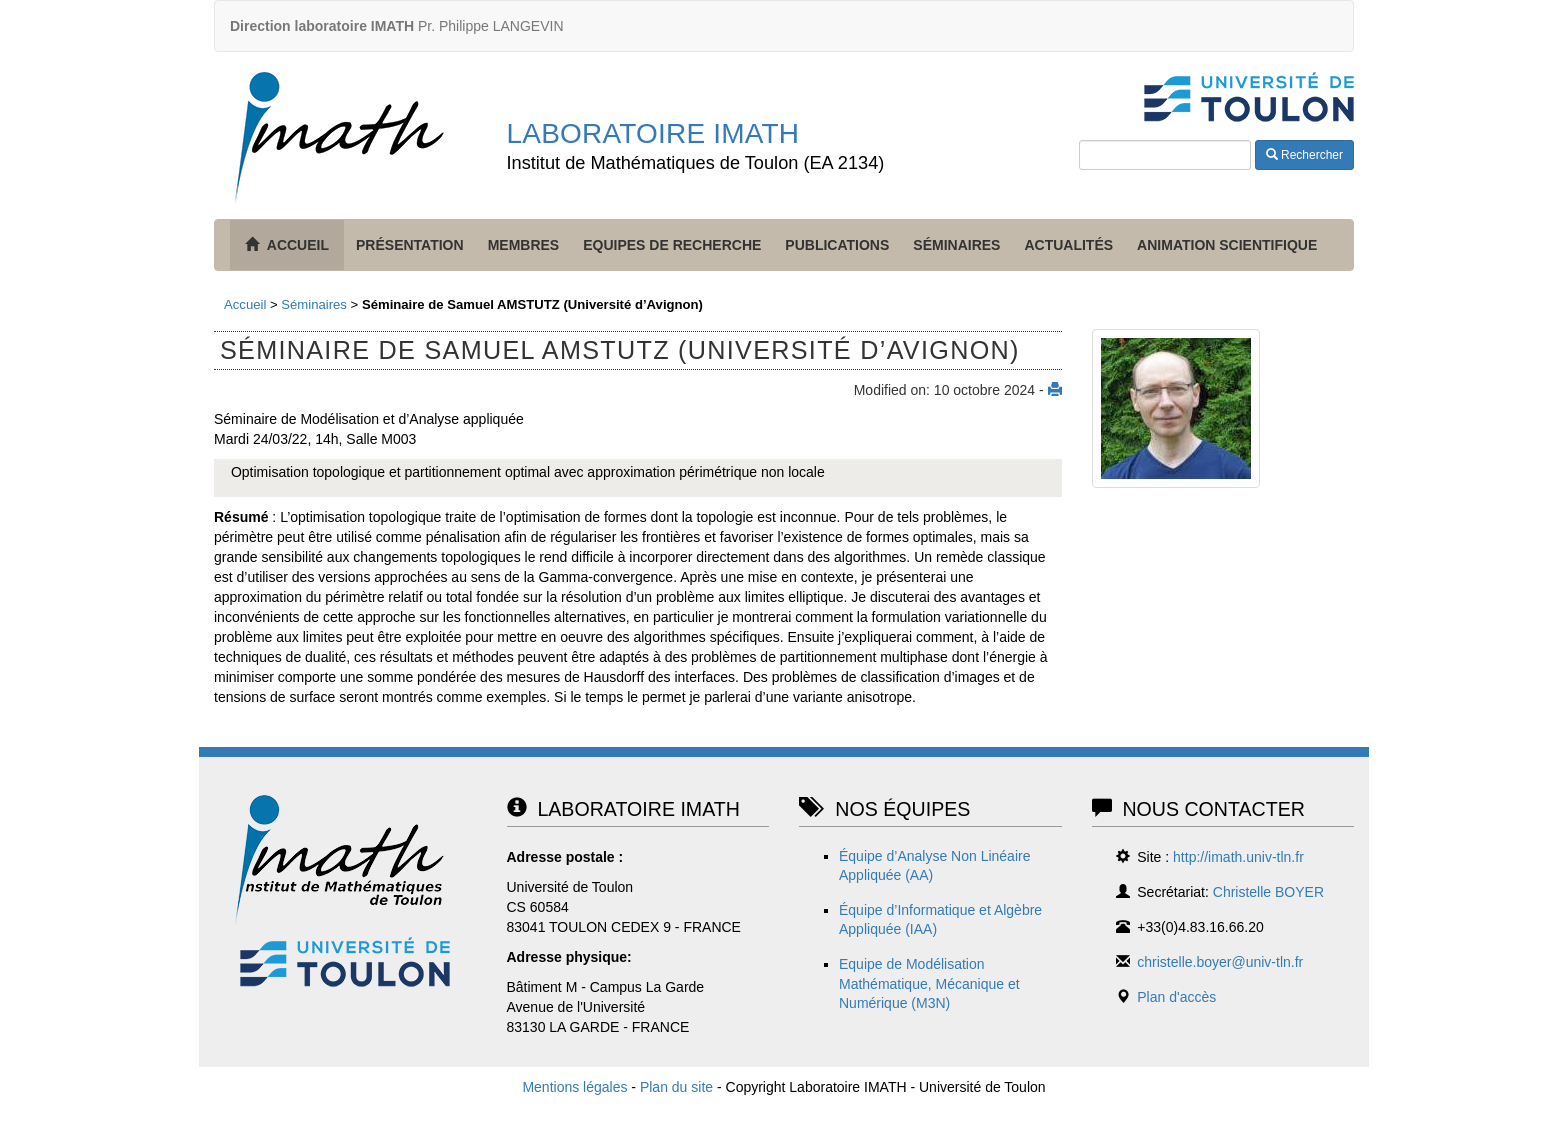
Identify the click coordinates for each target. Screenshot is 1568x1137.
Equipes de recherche (672, 245)
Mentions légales (574, 1087)
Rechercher (1304, 155)
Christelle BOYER (1268, 892)
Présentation (410, 245)
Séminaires (956, 245)
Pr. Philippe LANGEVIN (397, 26)
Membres (524, 245)
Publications (837, 245)
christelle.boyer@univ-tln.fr (1220, 962)
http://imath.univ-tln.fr (1238, 857)
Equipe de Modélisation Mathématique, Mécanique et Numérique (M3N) (929, 983)
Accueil (245, 304)
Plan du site (676, 1087)
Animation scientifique (1227, 245)
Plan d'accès (1176, 997)
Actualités (1068, 245)
